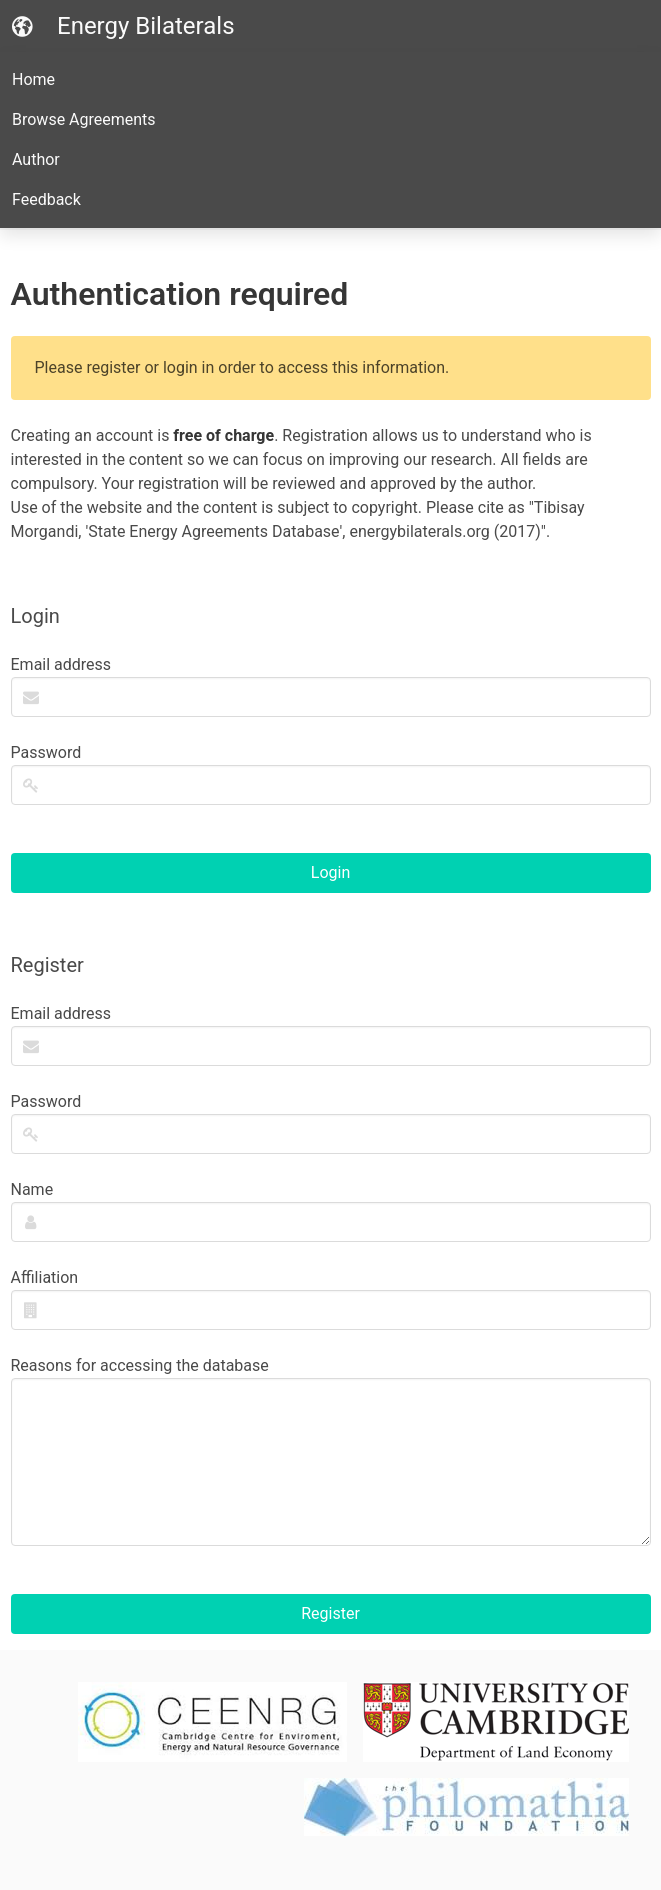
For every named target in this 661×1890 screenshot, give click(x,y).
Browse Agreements (84, 119)
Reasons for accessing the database (331, 1451)
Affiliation (331, 1299)
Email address (331, 686)
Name (331, 1211)
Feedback (46, 199)
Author (36, 159)
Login (330, 872)
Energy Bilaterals (123, 26)
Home (33, 79)
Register (330, 1613)
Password (331, 774)
